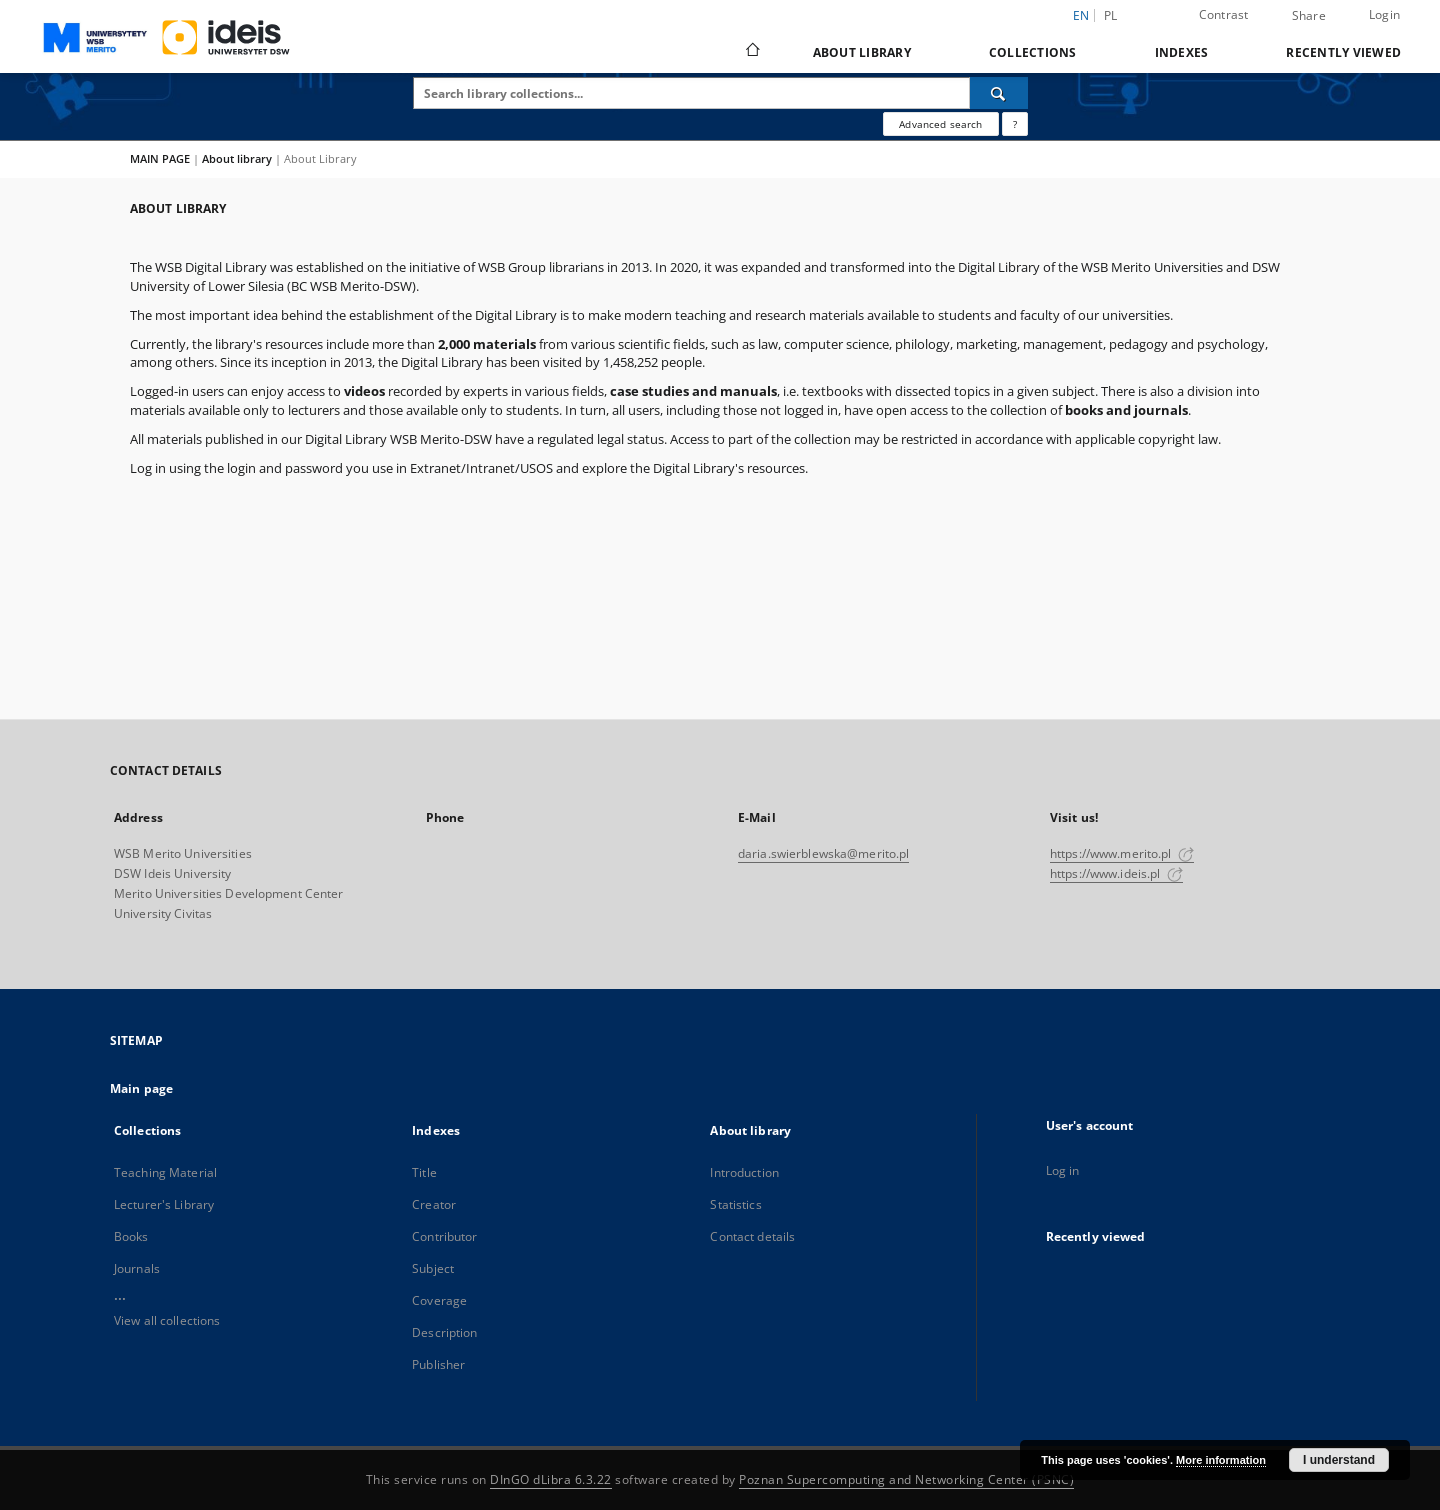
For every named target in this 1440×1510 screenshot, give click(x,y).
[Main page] (751, 52)
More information (1221, 1460)
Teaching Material (165, 1172)
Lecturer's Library (164, 1204)
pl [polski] (1111, 15)
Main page (141, 1088)
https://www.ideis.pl (1116, 873)
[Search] (999, 93)
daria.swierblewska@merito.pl (823, 853)
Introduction (744, 1172)
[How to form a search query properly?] (1015, 124)
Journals (137, 1268)
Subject (433, 1268)
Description (444, 1332)
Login (1384, 14)
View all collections (167, 1320)
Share (1309, 16)
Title (424, 1172)
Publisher (438, 1364)
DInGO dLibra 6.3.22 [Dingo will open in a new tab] (551, 1479)
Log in (1063, 1170)
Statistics (735, 1204)
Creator (434, 1204)
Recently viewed (1343, 52)
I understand (1339, 1460)
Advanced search (940, 124)
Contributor (444, 1236)
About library (862, 52)
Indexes (1182, 52)
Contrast (1224, 14)
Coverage (439, 1300)
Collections (1033, 52)
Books (131, 1236)
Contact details (752, 1236)
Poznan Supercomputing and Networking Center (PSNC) (906, 1479)
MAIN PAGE (160, 158)
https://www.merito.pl (1122, 853)
